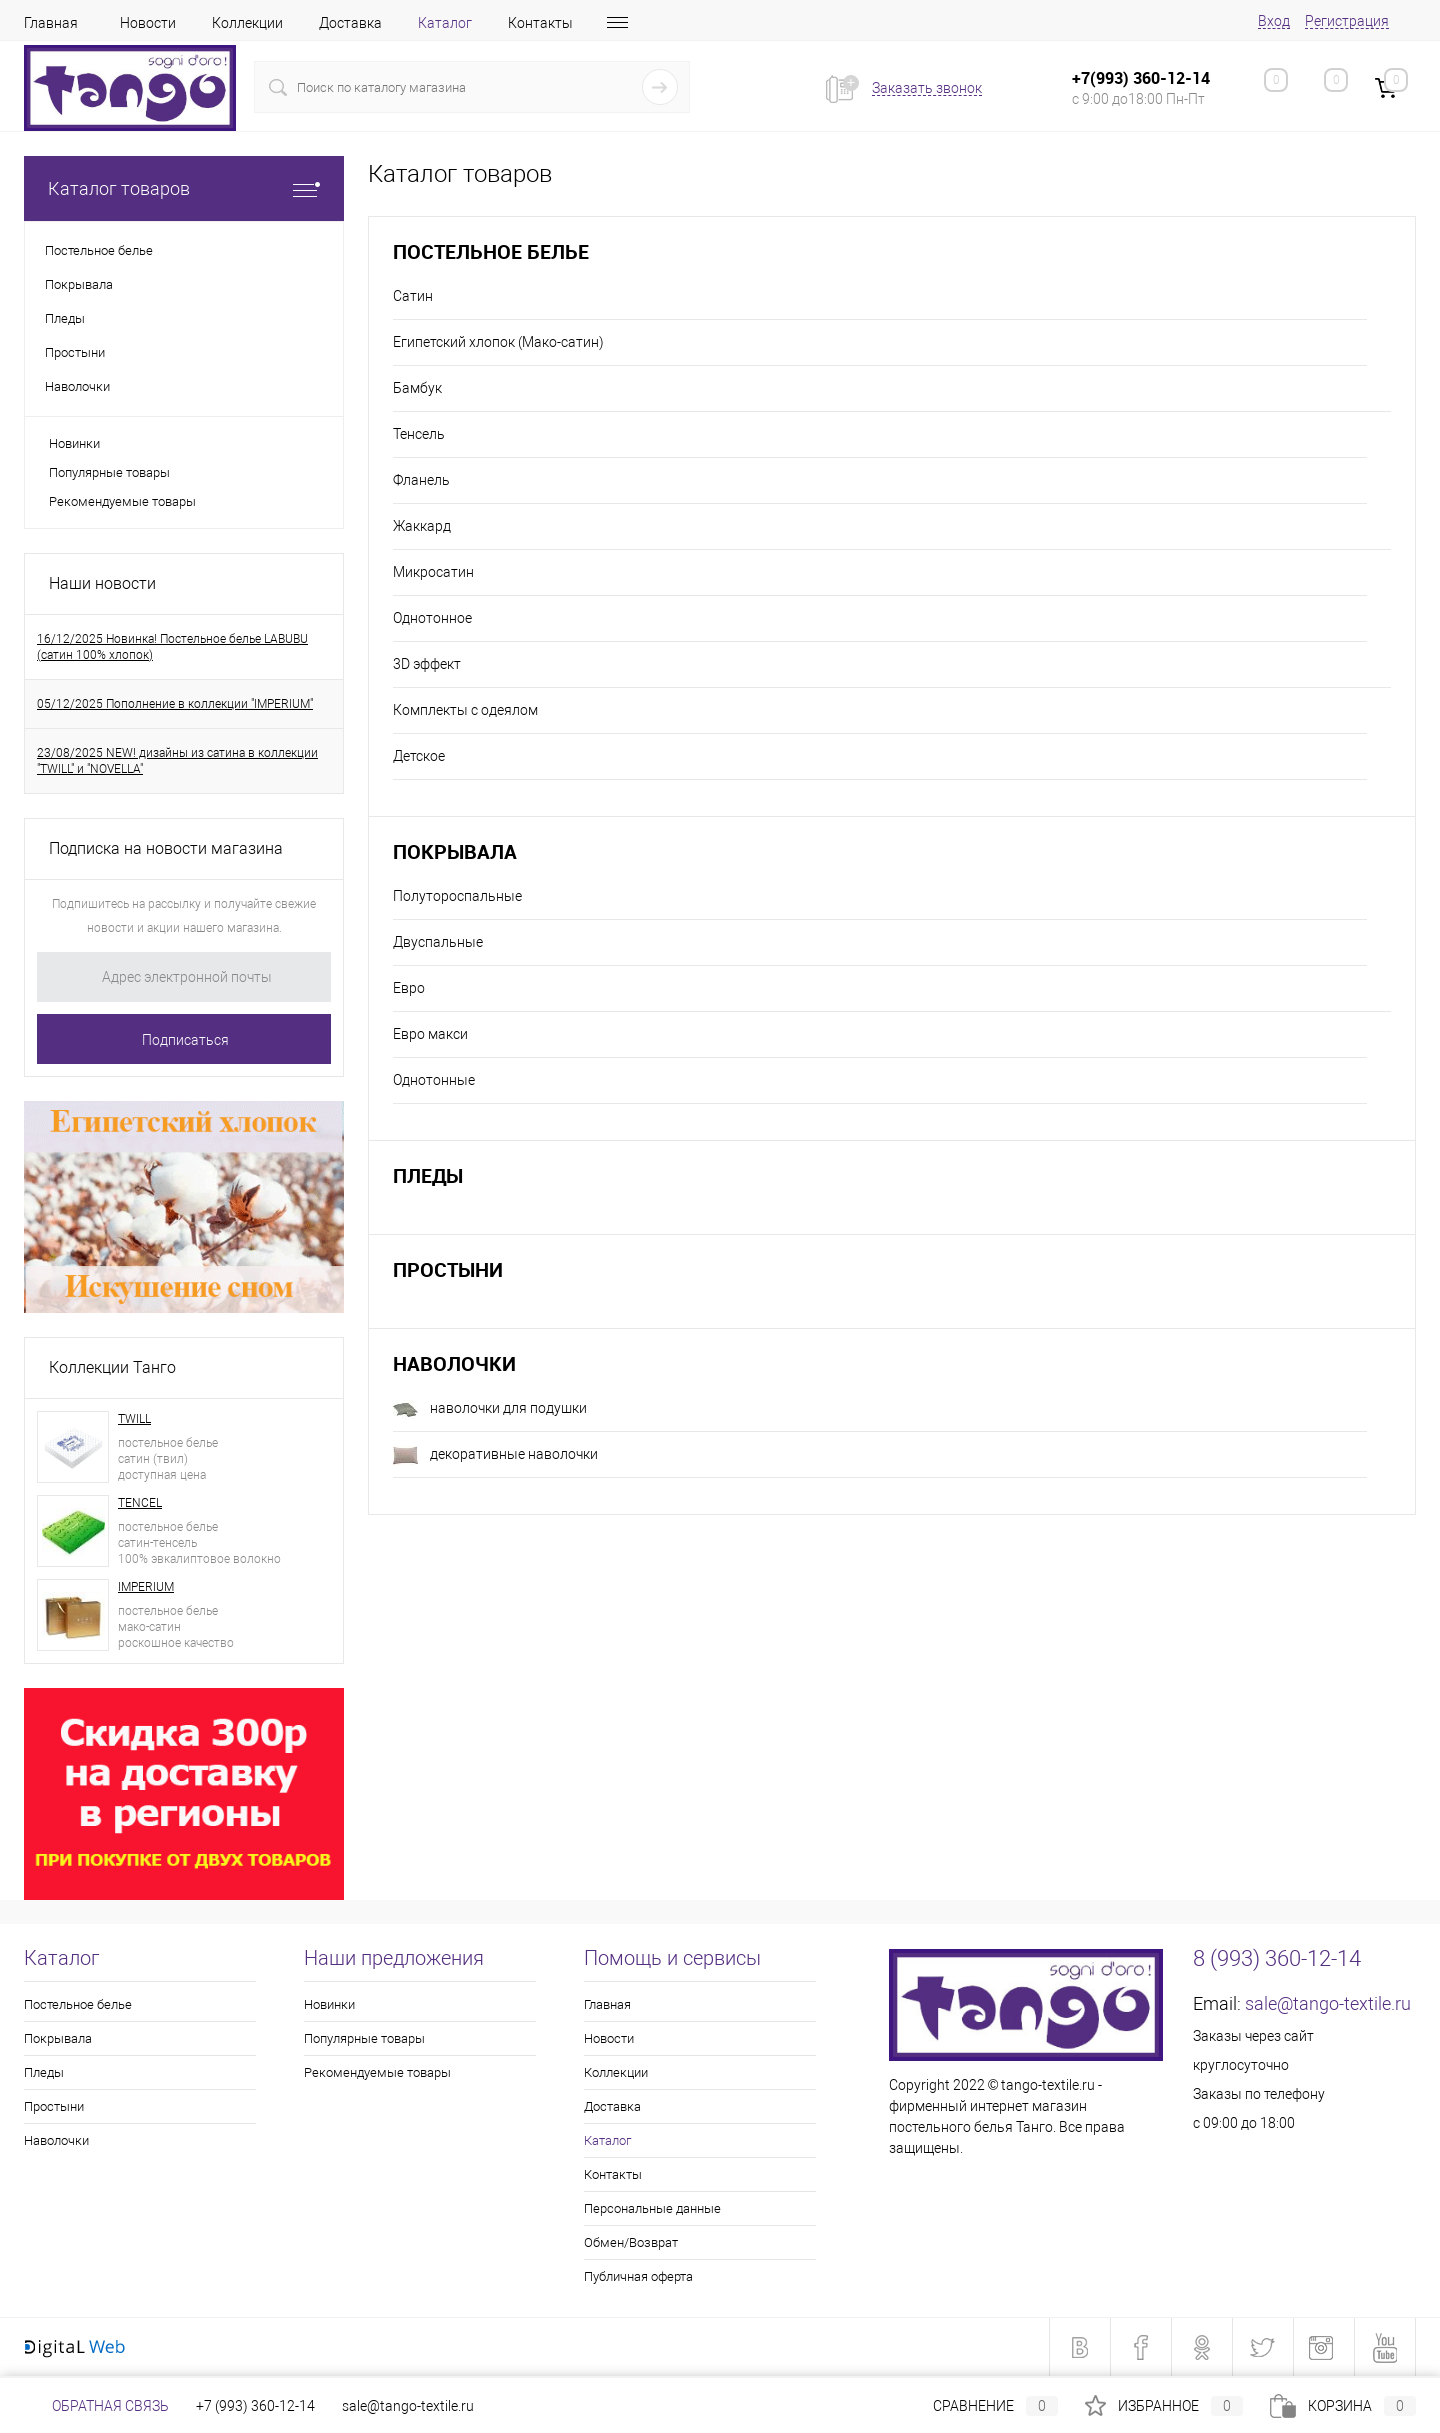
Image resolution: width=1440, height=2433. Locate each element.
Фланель (421, 480)
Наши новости (102, 583)
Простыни (448, 1269)
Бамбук (417, 388)
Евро (409, 988)
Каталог (445, 23)
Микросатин (433, 572)
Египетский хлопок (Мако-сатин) (498, 342)
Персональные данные (652, 2208)
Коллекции (247, 23)
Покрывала (455, 851)
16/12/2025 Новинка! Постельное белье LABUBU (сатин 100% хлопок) (172, 647)
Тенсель (419, 434)
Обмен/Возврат (631, 2242)
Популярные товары (109, 472)
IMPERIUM (146, 1587)
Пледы (428, 1175)
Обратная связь (96, 2406)
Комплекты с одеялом (465, 710)
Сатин (413, 296)
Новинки (74, 443)
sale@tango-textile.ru (1328, 2003)
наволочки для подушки (490, 1409)
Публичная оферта (638, 2276)
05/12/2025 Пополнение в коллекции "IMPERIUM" (175, 704)
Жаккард (422, 526)
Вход (1274, 21)
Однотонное (432, 618)
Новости (148, 23)
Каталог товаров (184, 188)
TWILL (134, 1419)
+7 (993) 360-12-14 (255, 2406)
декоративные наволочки (495, 1455)
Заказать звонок (927, 88)
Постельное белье (491, 251)
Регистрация (1347, 21)
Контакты (540, 23)
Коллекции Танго (112, 1367)
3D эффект (427, 664)
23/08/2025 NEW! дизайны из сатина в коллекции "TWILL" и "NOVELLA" (177, 761)
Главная (51, 23)
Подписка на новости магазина (166, 848)
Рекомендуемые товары (122, 501)
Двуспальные (438, 942)
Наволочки (454, 1363)
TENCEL (140, 1503)
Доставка (350, 23)
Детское (419, 756)
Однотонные (434, 1080)
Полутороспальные (457, 896)
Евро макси (430, 1034)
